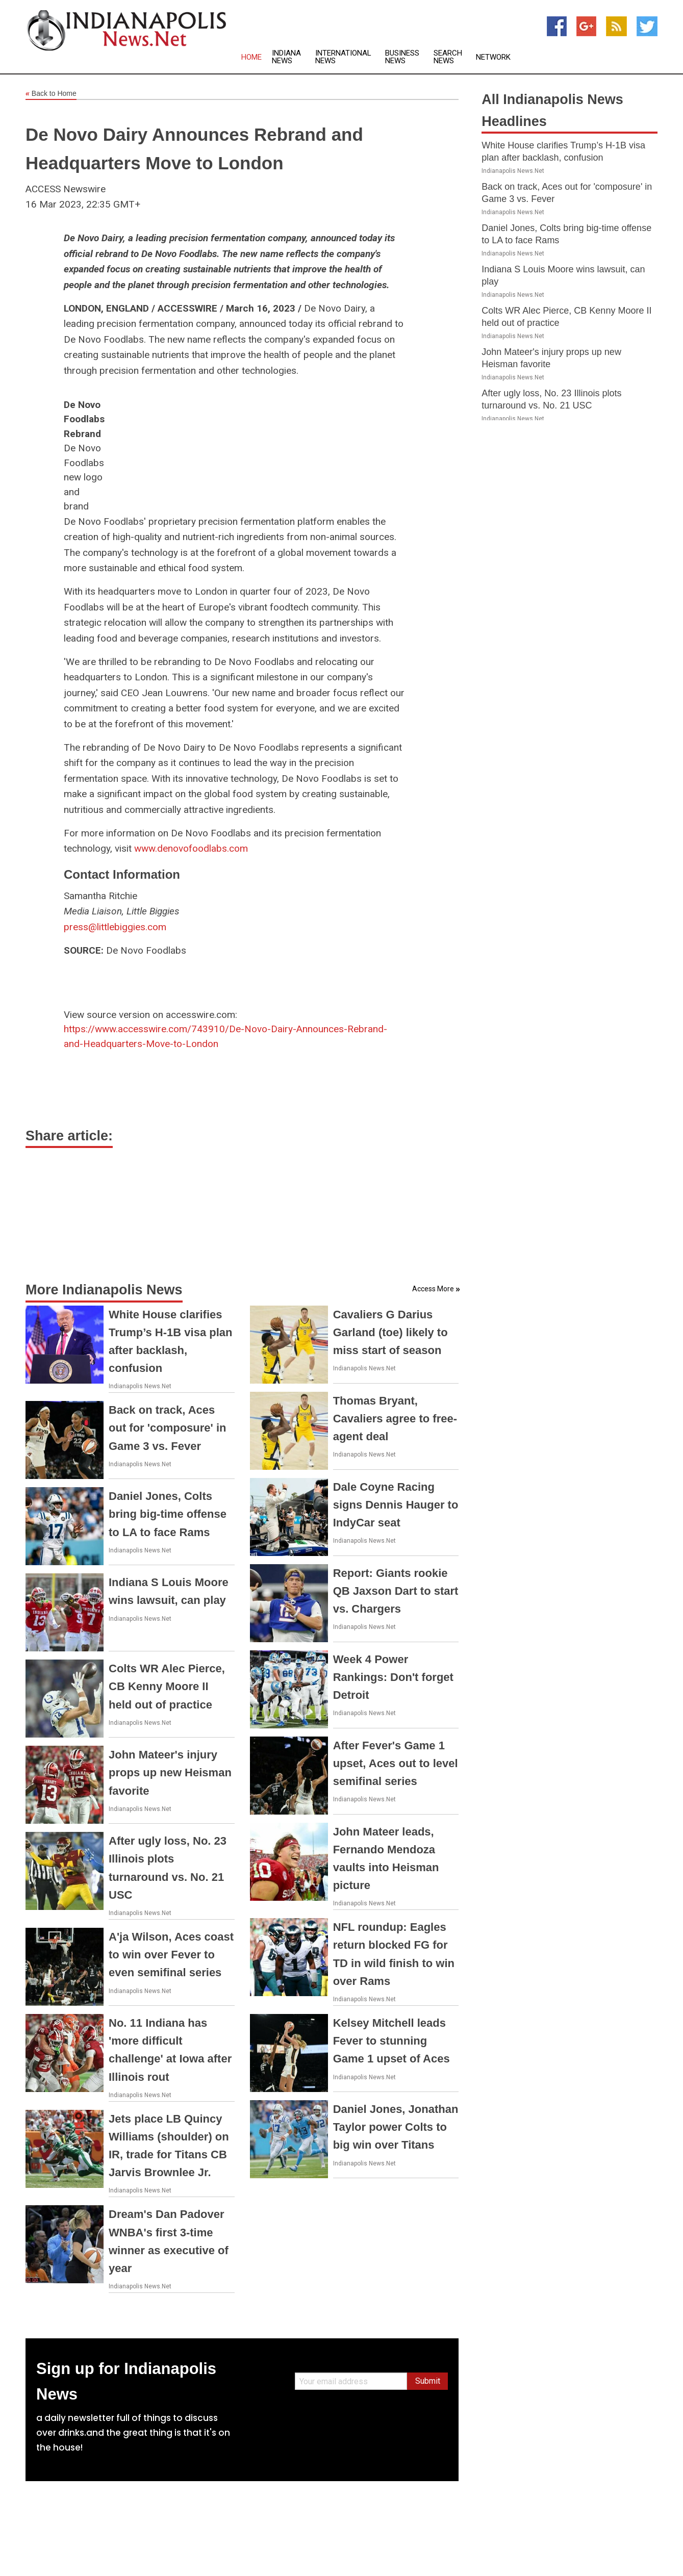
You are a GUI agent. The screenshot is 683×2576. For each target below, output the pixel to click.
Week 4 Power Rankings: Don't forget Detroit (393, 1677)
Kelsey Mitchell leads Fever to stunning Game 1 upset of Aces (391, 2041)
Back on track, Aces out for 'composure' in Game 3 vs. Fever (167, 1428)
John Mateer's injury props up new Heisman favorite (170, 1772)
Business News (402, 57)
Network (493, 57)
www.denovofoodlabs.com (191, 848)
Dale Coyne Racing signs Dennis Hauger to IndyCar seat (396, 1505)
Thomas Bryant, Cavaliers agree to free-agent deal (395, 1418)
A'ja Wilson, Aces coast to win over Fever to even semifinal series (171, 1954)
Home (251, 57)
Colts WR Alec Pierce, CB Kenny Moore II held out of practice (167, 1686)
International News (343, 57)
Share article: (69, 1135)
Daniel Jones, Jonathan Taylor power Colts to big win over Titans (396, 2127)
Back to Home (51, 94)
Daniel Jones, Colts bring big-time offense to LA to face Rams (167, 1514)
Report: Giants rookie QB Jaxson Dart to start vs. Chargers (396, 1591)
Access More (433, 1289)
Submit (427, 2381)
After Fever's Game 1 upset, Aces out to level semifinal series (395, 1763)
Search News (448, 57)
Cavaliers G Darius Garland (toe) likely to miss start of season (390, 1332)
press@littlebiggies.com (115, 927)
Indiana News (286, 57)
